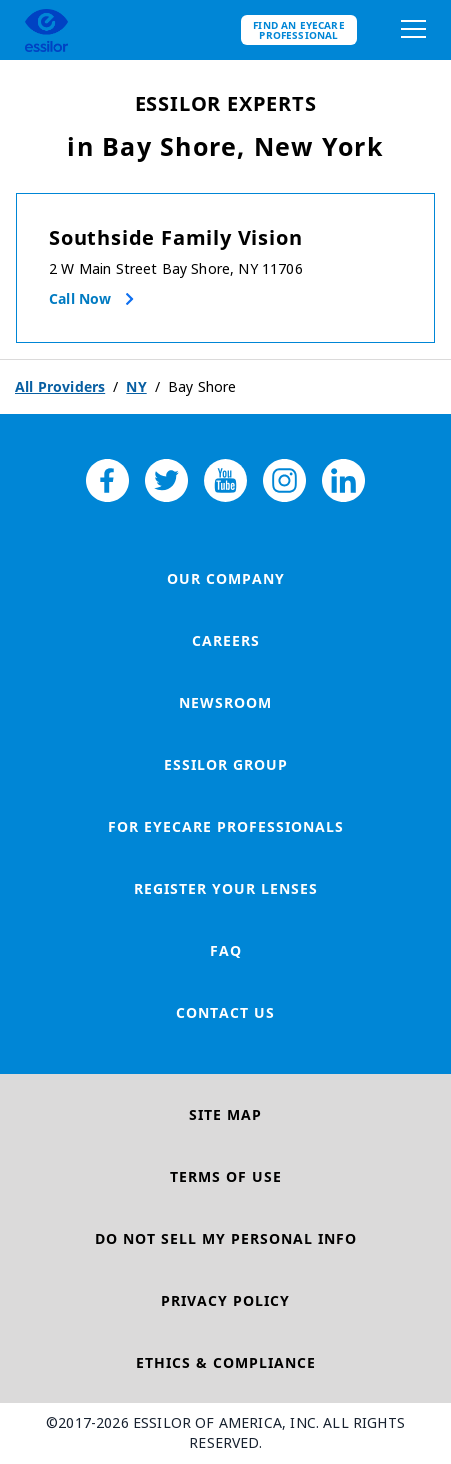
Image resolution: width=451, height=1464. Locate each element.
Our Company (226, 578)
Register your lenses (226, 888)
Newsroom (225, 702)
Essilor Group (226, 764)
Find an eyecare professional (299, 30)
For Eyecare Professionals (226, 826)
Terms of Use (226, 1176)
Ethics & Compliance (226, 1362)
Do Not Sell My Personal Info (226, 1238)
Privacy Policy (225, 1300)
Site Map (225, 1114)
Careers (226, 640)
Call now (80, 298)
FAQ (226, 950)
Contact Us (225, 1012)
